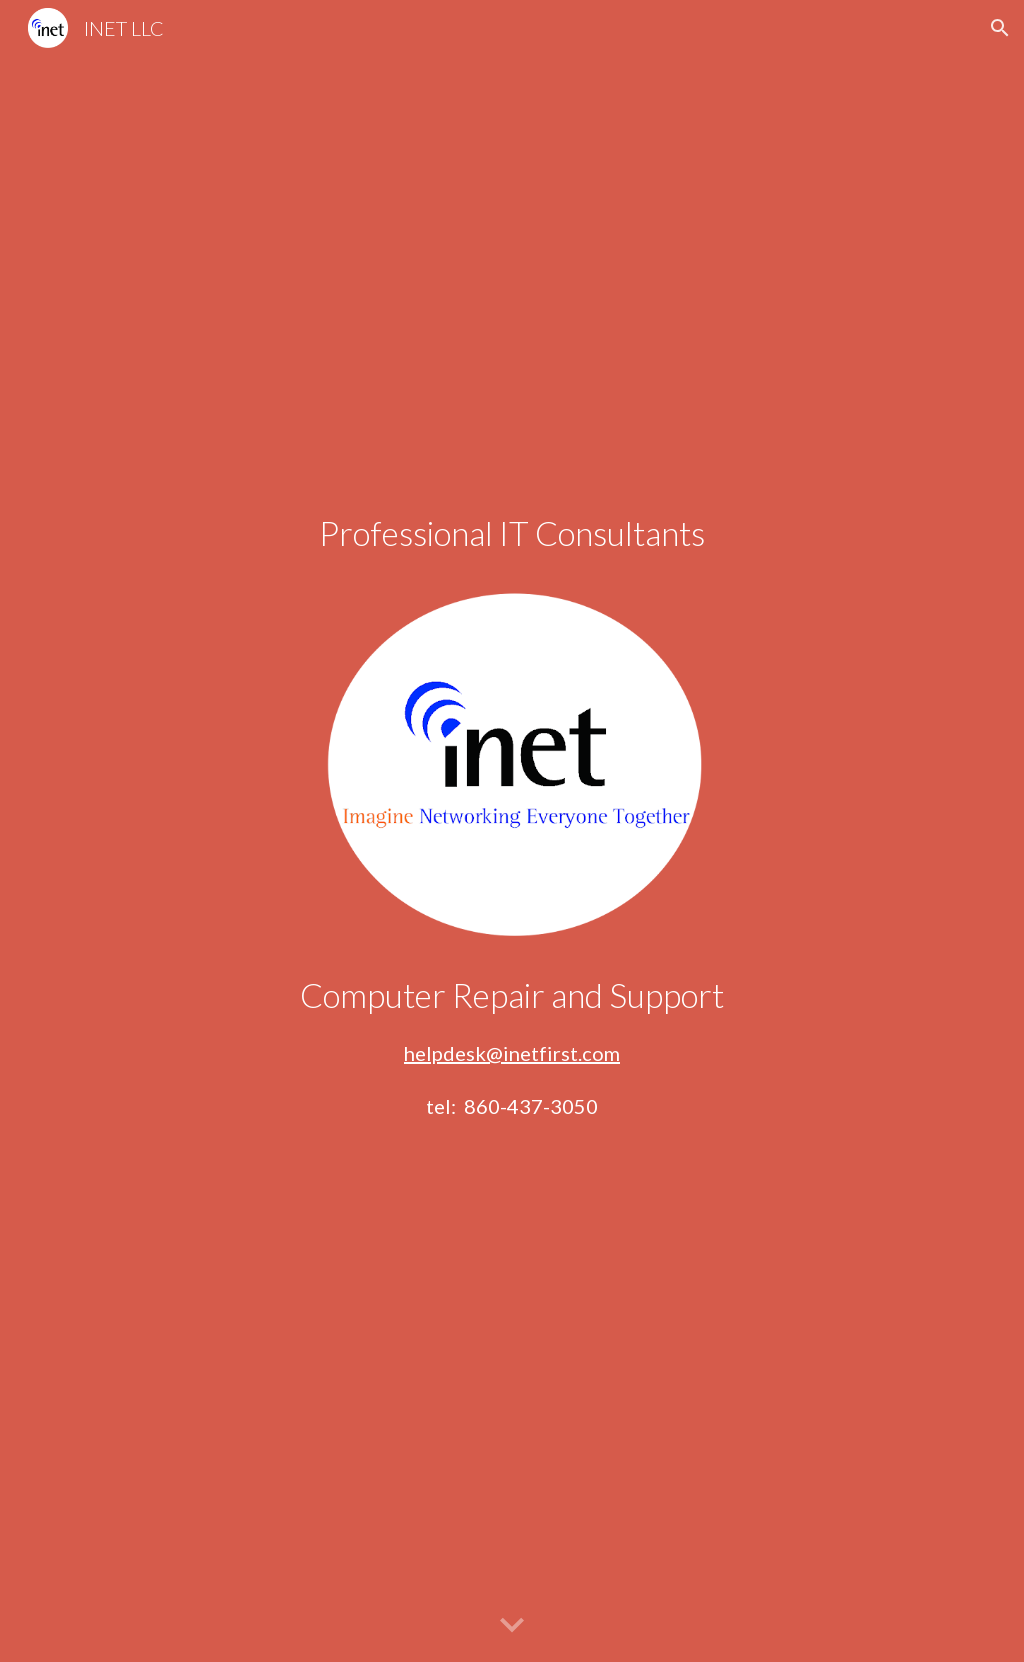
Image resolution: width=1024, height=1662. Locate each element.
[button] (1000, 28)
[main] (512, 533)
